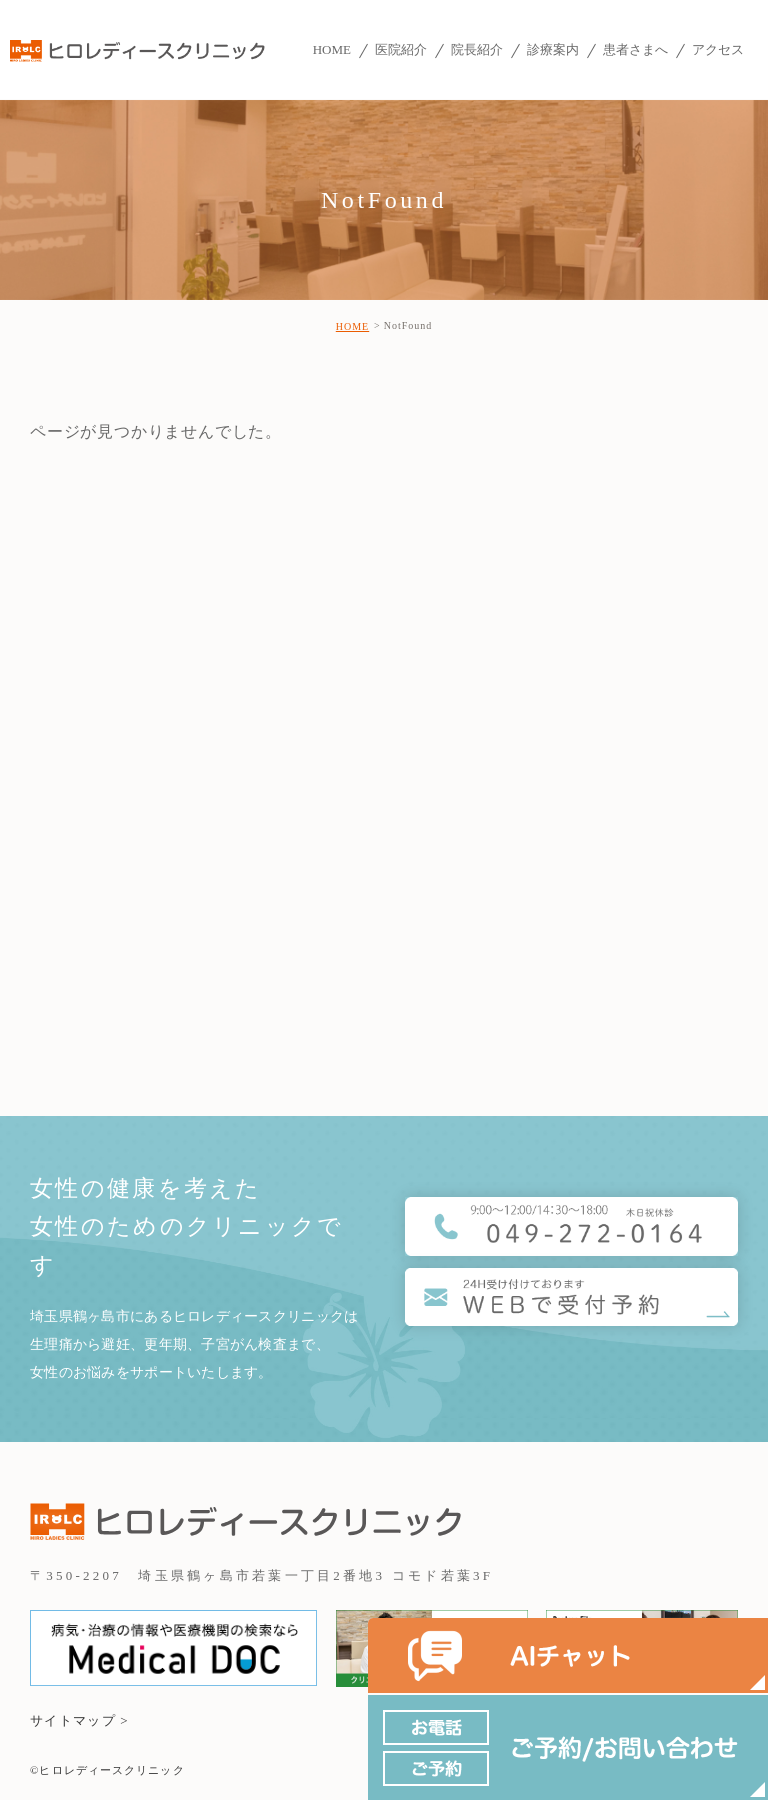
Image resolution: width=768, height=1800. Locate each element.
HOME (352, 326)
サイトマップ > (79, 1720)
